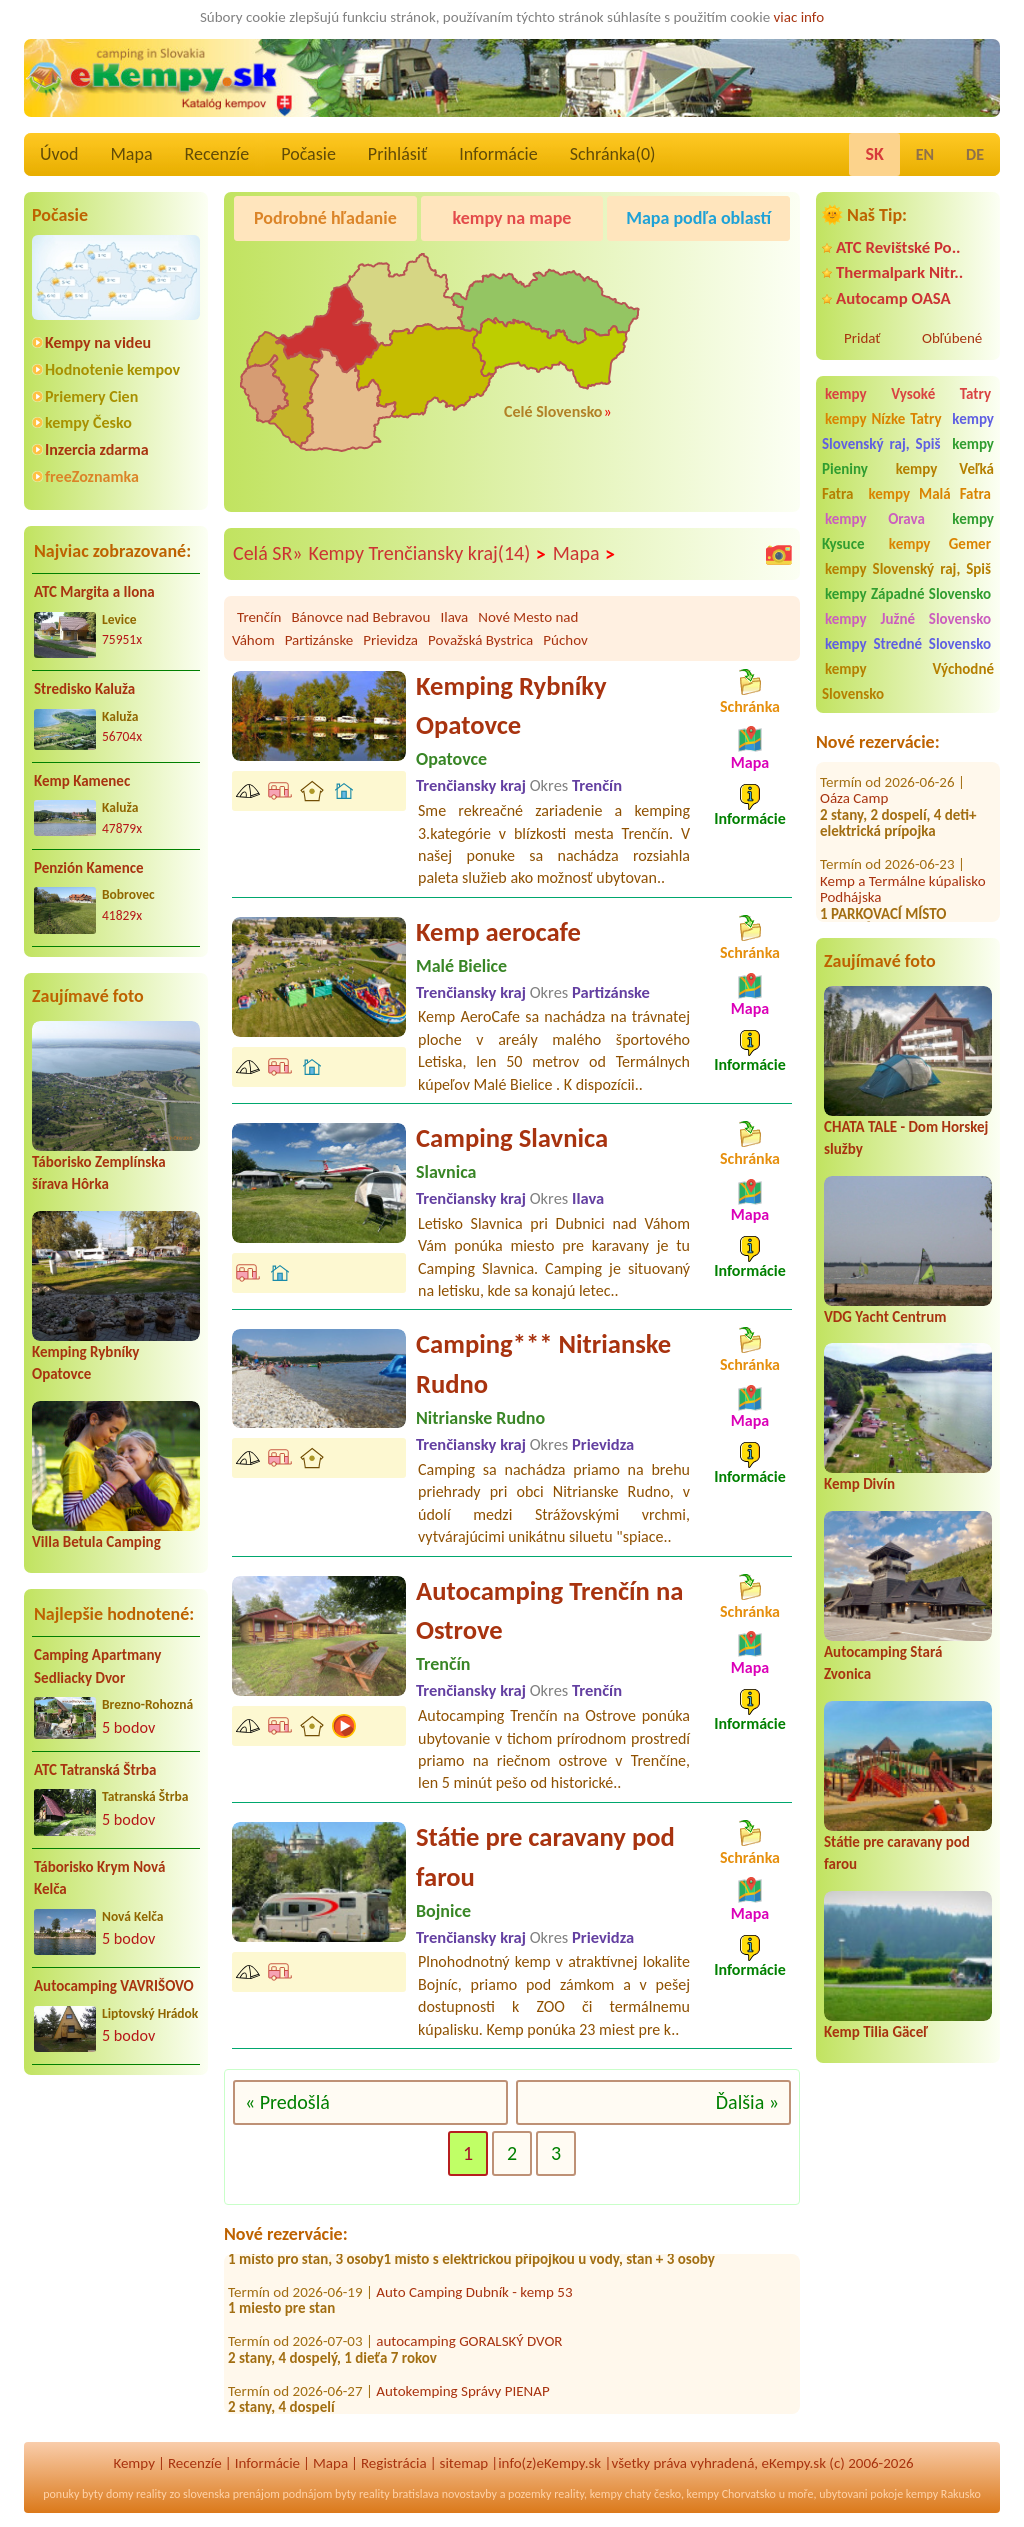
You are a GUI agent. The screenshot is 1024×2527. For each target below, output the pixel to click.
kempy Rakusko (943, 2494)
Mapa (131, 154)
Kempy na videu (98, 342)
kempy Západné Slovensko (908, 594)
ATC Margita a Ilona (94, 592)
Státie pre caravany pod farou (545, 1857)
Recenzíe (217, 154)
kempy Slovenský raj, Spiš (908, 431)
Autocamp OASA (893, 298)
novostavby (469, 2494)
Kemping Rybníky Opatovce (511, 706)
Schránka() (613, 154)
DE (975, 154)
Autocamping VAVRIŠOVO (114, 1986)
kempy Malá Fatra (929, 494)
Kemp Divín (859, 1484)
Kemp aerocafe (498, 932)
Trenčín (259, 617)
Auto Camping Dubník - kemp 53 (474, 2298)
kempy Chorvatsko (731, 2494)
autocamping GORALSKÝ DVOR (469, 2348)
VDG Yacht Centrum (885, 1317)
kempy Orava (875, 519)
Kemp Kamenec (82, 781)
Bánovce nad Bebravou (360, 617)
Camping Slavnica (512, 1138)
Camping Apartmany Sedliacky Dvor (97, 1666)
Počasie (308, 154)
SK (874, 154)
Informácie (498, 154)
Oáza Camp (854, 773)
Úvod (59, 154)
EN (925, 154)
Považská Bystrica (480, 640)
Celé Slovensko (553, 411)
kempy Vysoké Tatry (908, 394)
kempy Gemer (940, 544)
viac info (799, 17)
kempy (606, 2494)
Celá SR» (268, 553)
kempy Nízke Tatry (883, 419)
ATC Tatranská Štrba (95, 1770)
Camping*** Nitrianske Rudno (543, 1364)
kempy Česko (88, 422)
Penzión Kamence (89, 868)
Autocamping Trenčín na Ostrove (549, 1611)
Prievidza (390, 640)
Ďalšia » (747, 2102)
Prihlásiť (397, 154)
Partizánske (319, 640)
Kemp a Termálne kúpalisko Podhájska (903, 863)
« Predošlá (287, 2102)
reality (151, 2494)
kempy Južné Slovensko (908, 619)
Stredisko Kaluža (84, 689)
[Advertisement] (116, 2220)
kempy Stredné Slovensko (908, 644)
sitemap (464, 2463)
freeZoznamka (92, 476)
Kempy (134, 2463)
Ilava (454, 617)
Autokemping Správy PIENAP (462, 2397)
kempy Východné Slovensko (908, 681)
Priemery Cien (91, 396)
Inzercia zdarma (97, 449)
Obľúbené (952, 338)
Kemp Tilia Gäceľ (876, 2032)
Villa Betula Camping (96, 1542)
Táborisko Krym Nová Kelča (99, 1878)
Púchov (565, 640)
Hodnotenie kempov (112, 369)
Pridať (862, 338)
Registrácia (394, 2463)
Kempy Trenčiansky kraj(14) (428, 554)
